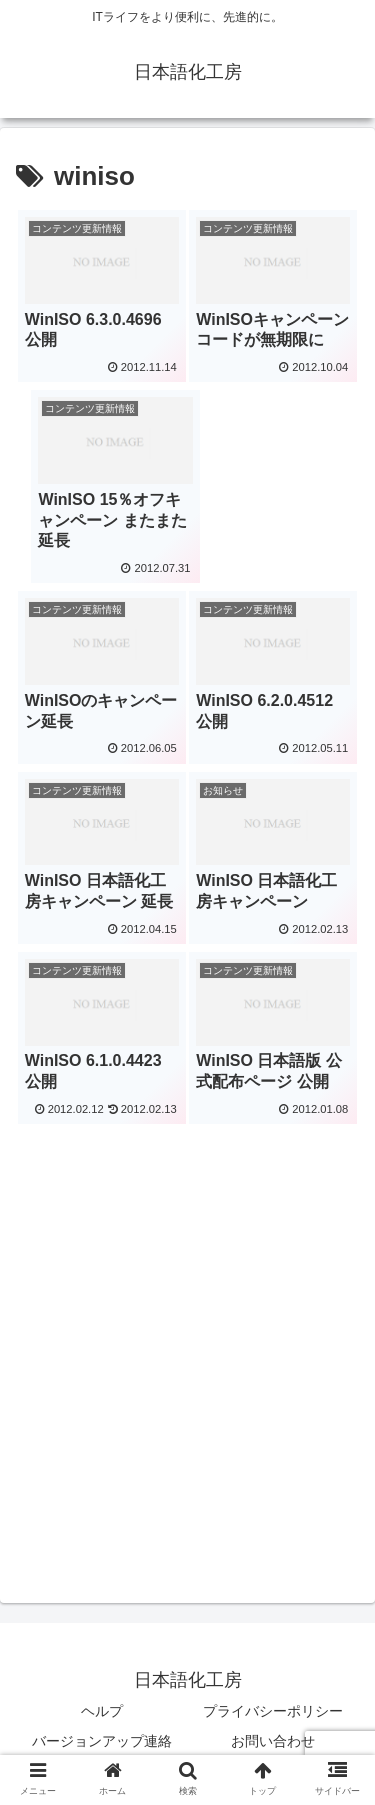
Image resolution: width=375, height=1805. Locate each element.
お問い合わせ (273, 1741)
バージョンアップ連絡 (102, 1741)
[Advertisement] (187, 1319)
